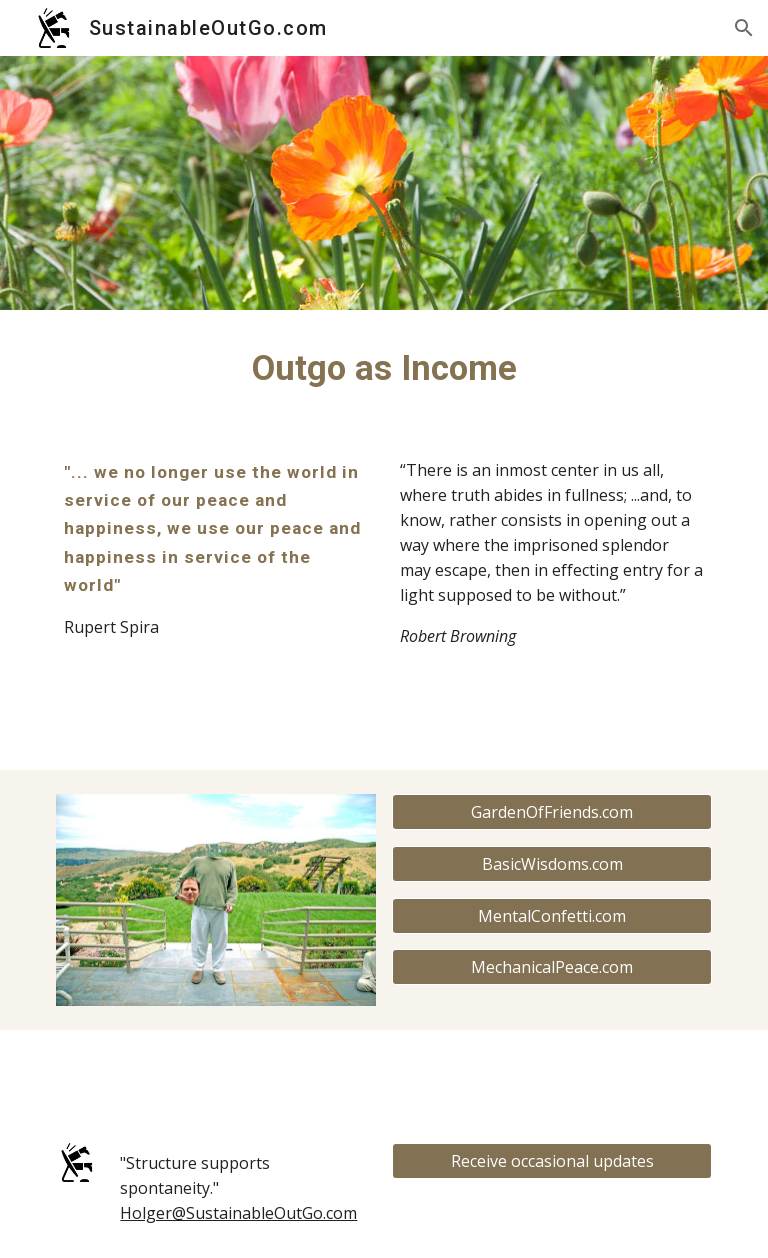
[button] (744, 28)
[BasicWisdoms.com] (551, 864)
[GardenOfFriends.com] (551, 812)
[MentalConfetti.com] (551, 916)
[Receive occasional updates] (551, 1161)
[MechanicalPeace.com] (551, 967)
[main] (383, 368)
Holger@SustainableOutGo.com (238, 1213)
